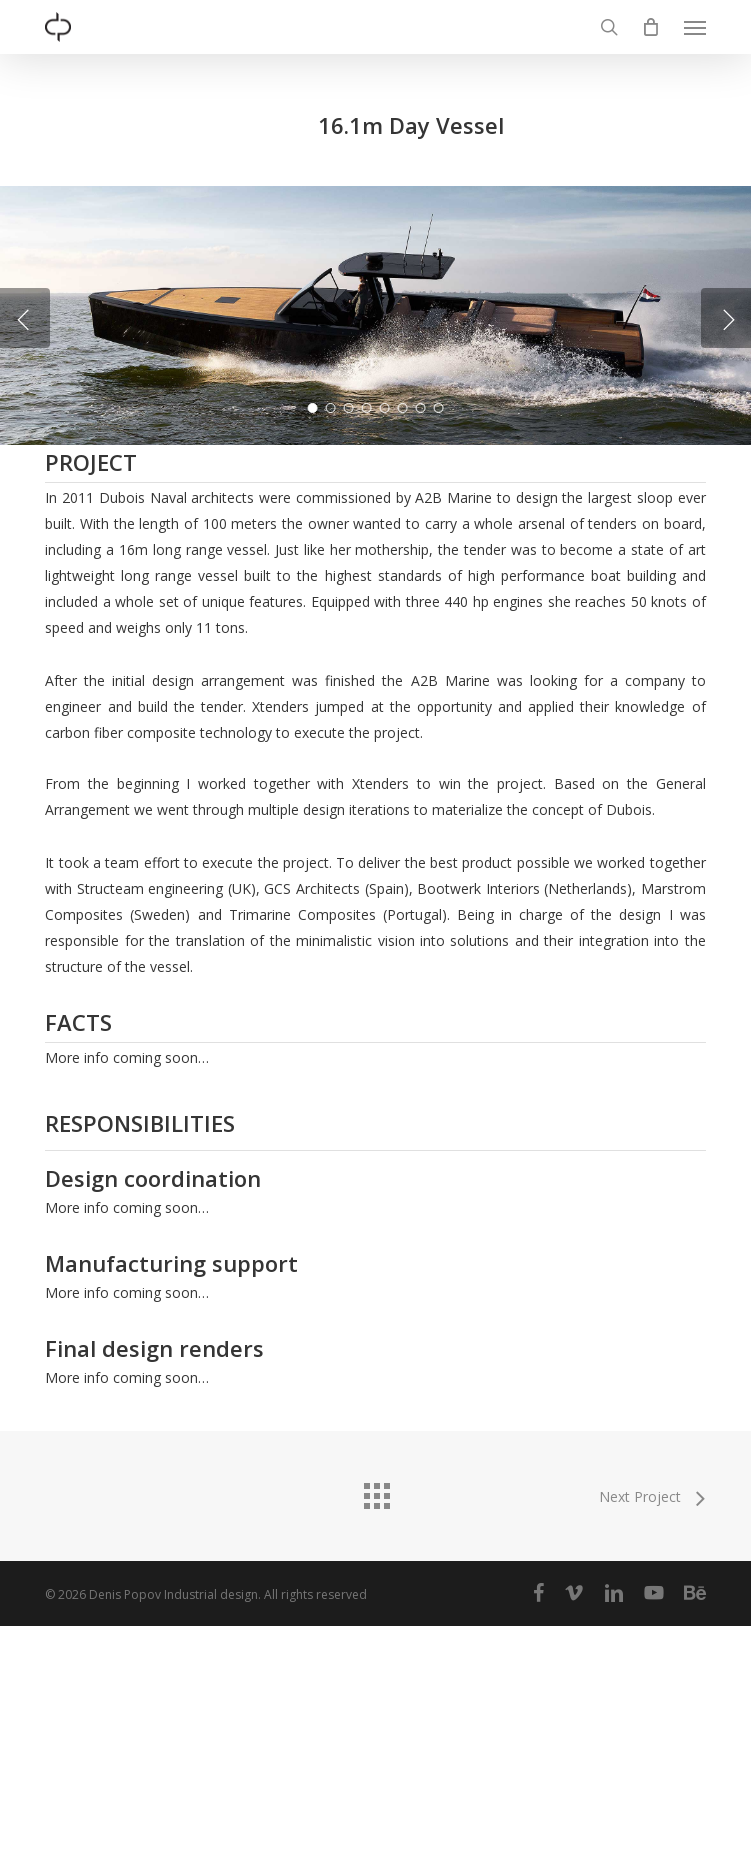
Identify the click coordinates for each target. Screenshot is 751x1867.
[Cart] (651, 27)
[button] (695, 27)
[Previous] (25, 439)
